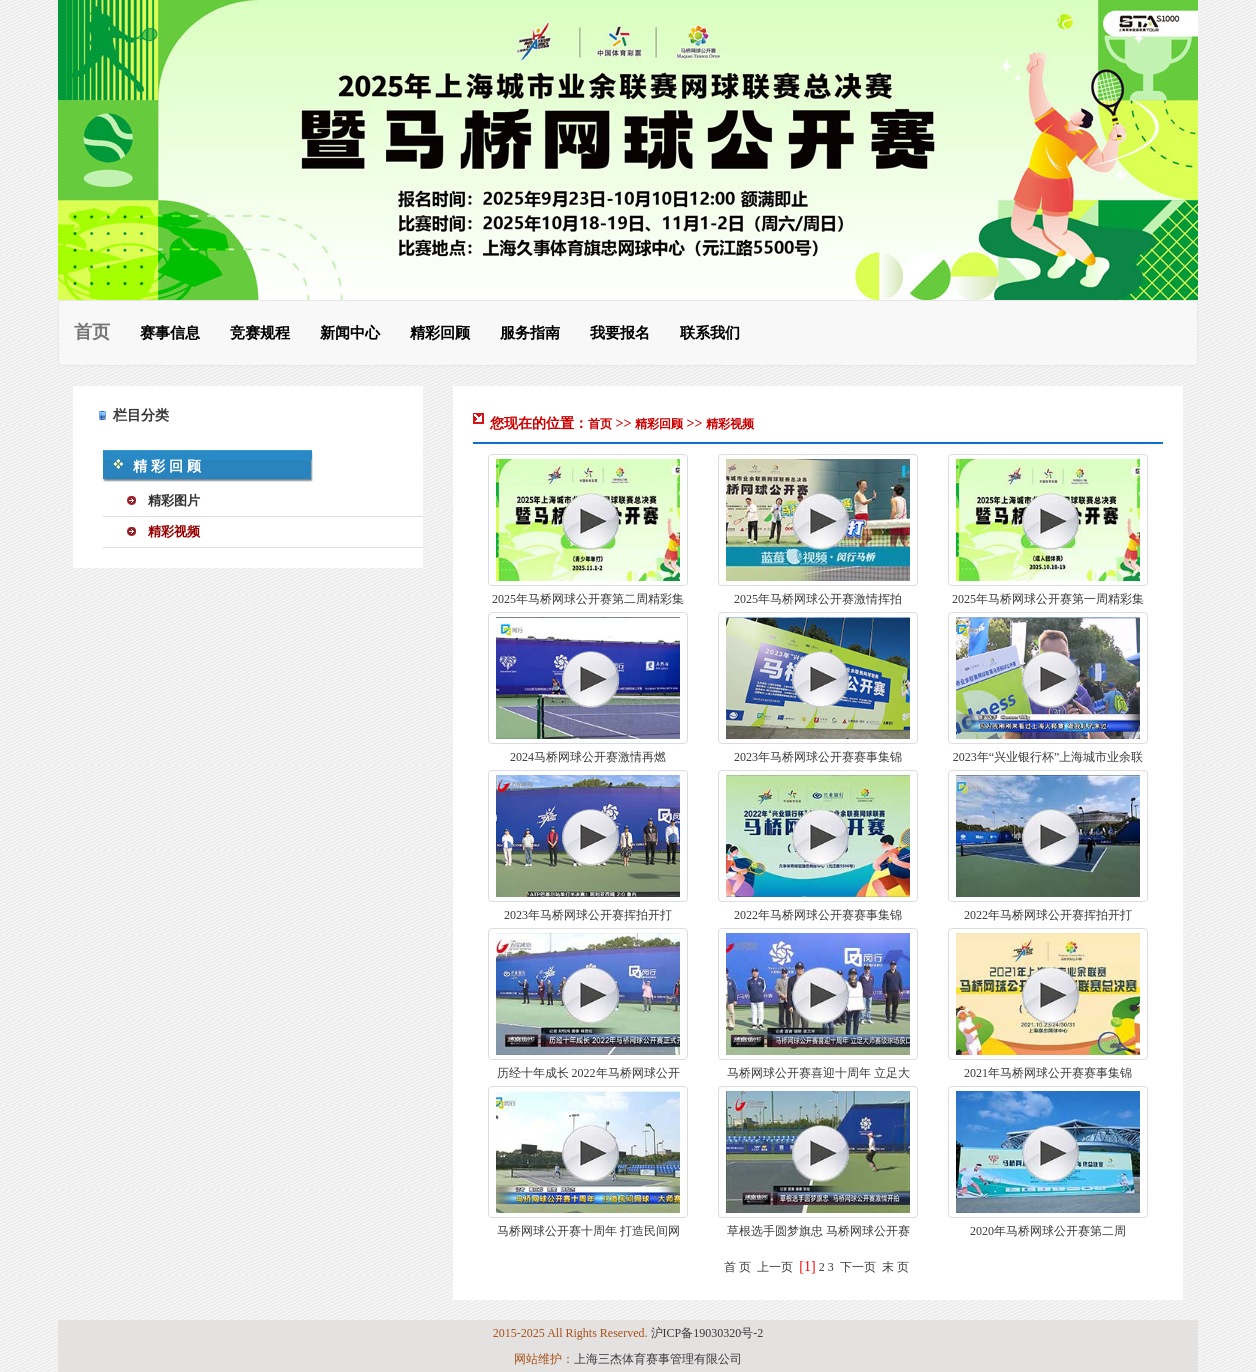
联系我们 (710, 332)
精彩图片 (174, 500)
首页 (92, 332)
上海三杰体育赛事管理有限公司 (658, 1359)
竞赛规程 (260, 332)
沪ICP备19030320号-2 (707, 1333)
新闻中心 (350, 332)
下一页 (858, 1267)
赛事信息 (170, 332)
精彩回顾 (440, 332)
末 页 (895, 1267)
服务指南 (530, 332)
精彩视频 (174, 531)
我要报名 (620, 332)
